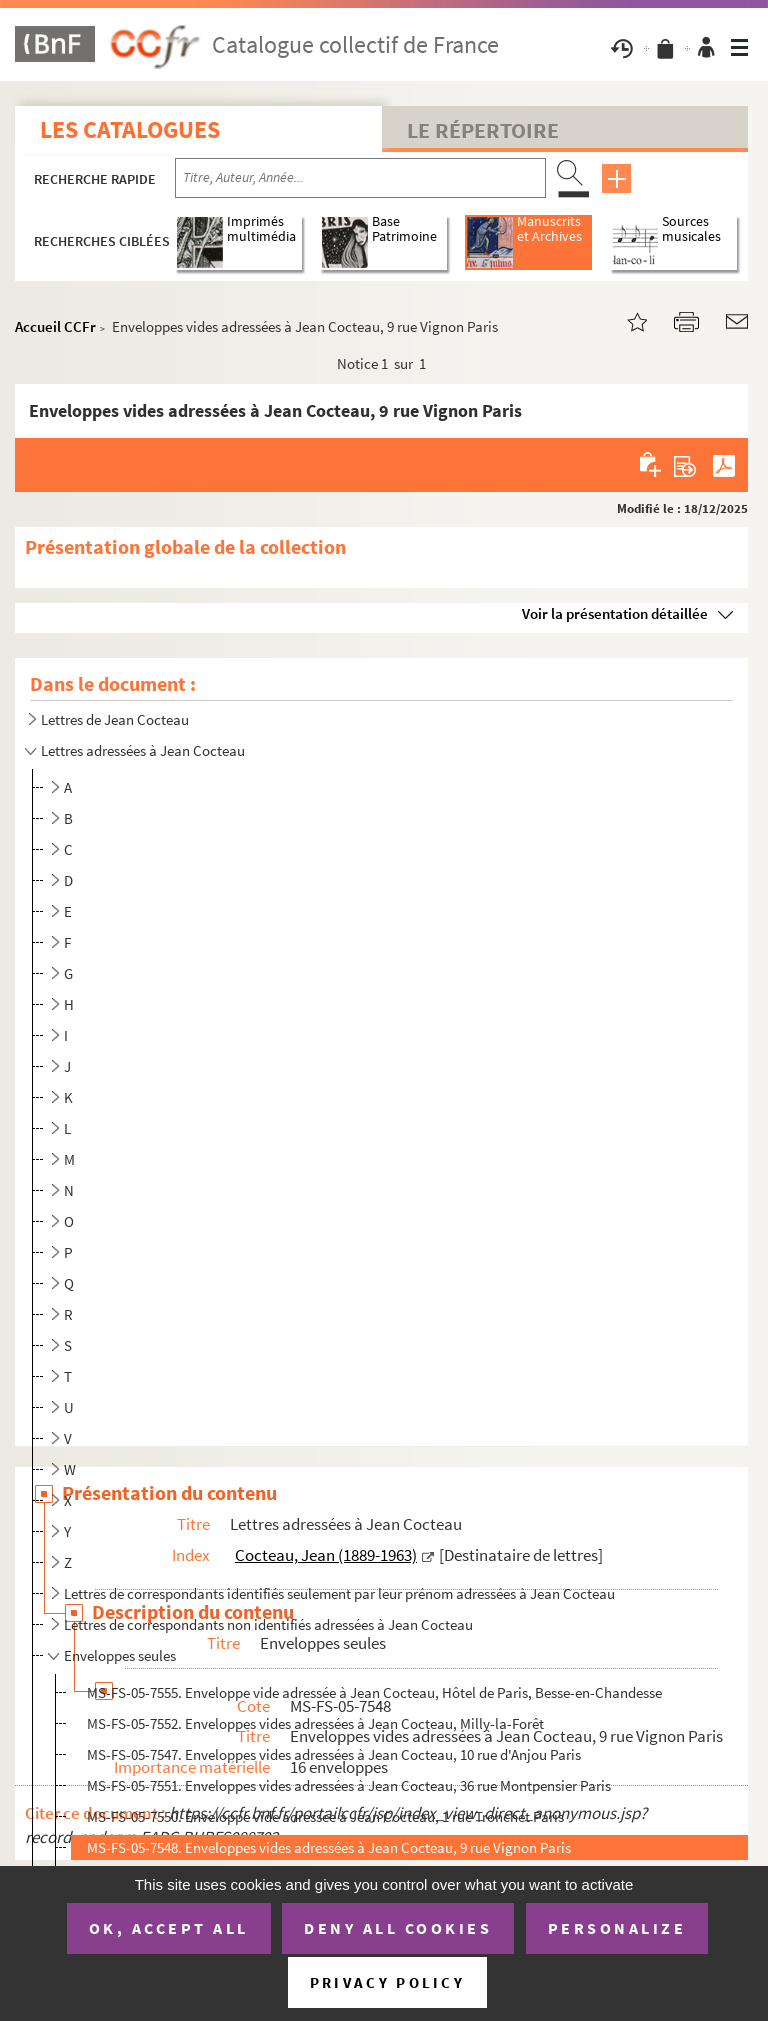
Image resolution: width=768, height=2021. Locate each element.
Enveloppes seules (120, 1655)
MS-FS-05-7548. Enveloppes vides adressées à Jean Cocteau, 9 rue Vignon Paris (329, 1847)
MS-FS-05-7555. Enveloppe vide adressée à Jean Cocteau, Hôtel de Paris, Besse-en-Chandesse (374, 1692)
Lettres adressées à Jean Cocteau (143, 750)
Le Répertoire (483, 130)
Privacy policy (387, 1982)
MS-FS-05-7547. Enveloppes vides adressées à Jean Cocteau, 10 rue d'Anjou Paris (334, 1754)
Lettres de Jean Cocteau (115, 719)
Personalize (617, 1928)
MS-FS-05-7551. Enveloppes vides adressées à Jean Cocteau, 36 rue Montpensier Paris (349, 1785)
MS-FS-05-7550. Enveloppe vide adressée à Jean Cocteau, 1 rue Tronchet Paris (325, 1816)
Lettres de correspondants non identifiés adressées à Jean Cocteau (268, 1624)
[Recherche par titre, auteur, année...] (360, 178)
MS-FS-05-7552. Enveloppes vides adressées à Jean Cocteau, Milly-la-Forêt (315, 1723)
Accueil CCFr (55, 326)
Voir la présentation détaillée (615, 613)
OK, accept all (169, 1928)
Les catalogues (130, 129)
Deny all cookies (398, 1928)
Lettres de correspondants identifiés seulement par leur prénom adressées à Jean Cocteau (339, 1593)
